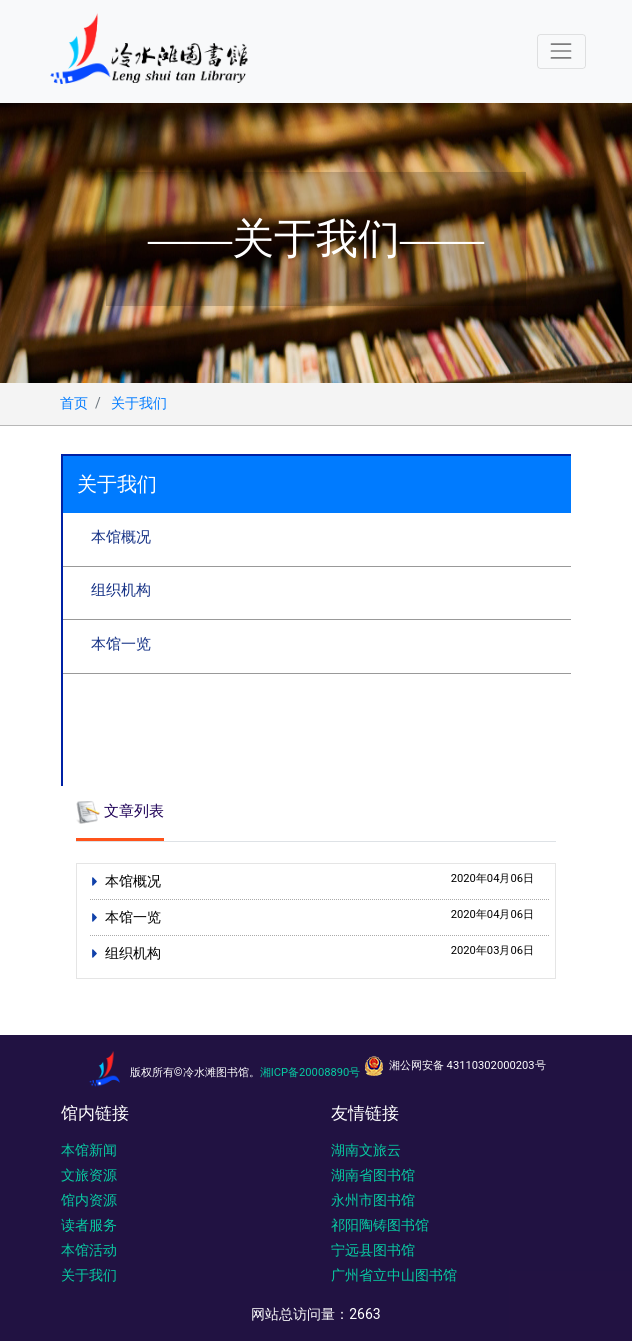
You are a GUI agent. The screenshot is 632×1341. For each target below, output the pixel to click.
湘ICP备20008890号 (310, 1072)
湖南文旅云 (366, 1150)
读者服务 (89, 1225)
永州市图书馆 (373, 1200)
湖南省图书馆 (373, 1175)
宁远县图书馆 (373, 1250)
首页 (74, 403)
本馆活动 (89, 1250)
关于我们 (139, 403)
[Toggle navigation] (561, 51)
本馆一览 (121, 644)
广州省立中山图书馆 (394, 1275)
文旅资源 (89, 1175)
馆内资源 (89, 1200)
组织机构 (121, 590)
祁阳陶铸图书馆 (380, 1225)
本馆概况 (121, 537)
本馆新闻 (89, 1150)
